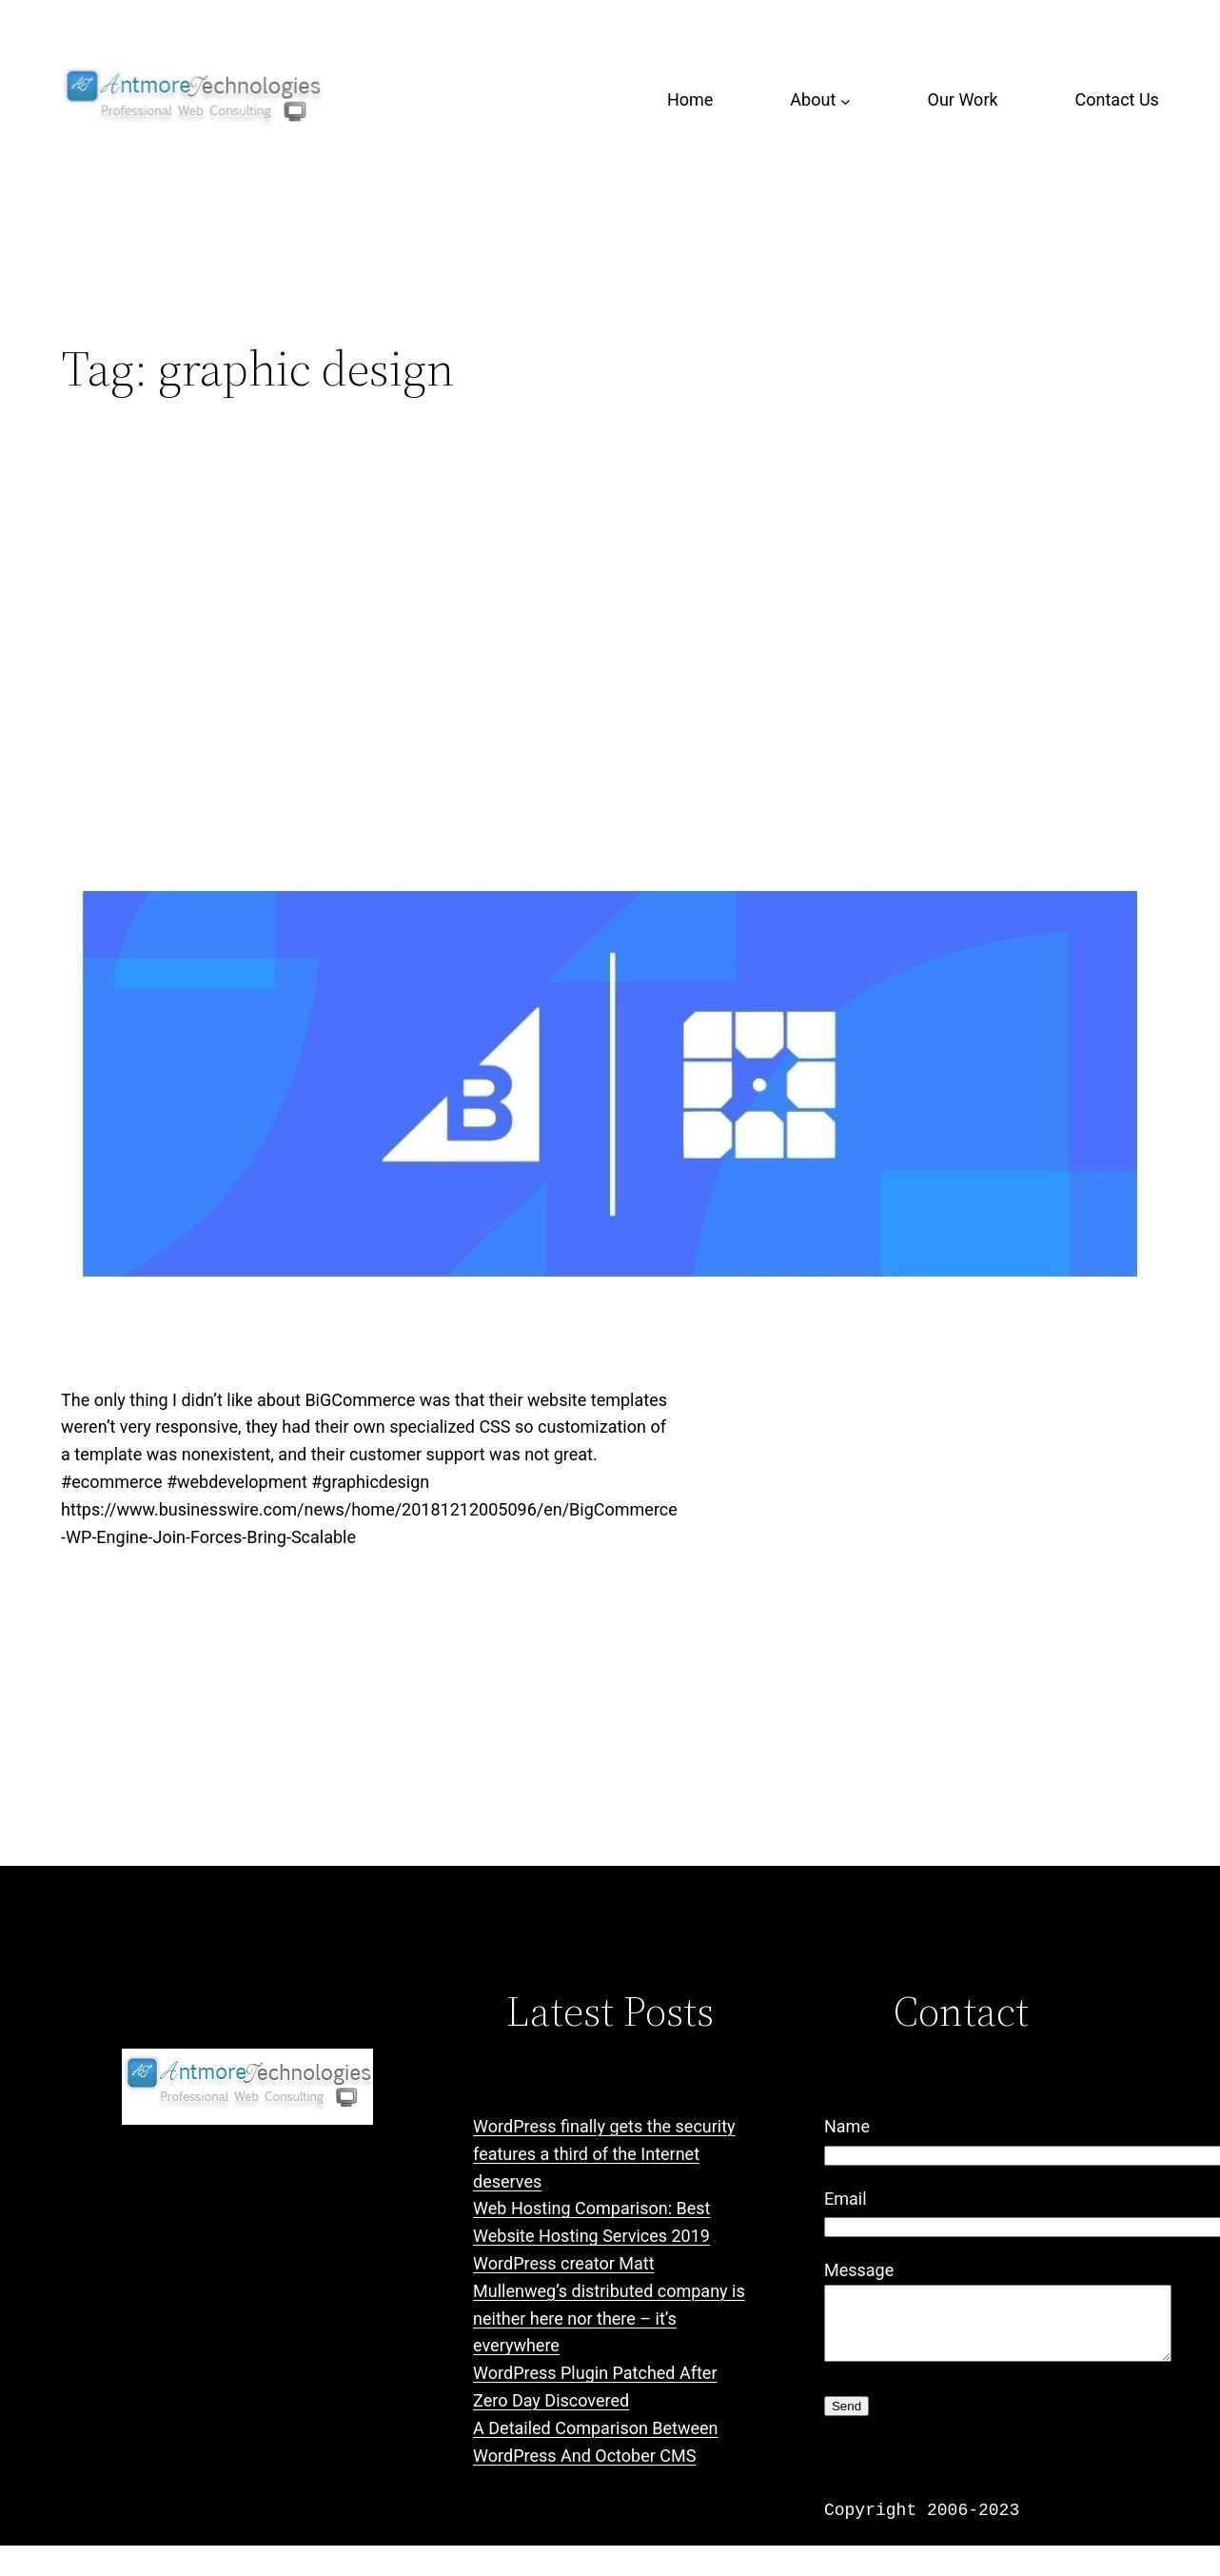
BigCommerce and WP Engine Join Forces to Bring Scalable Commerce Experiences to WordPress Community (562, 575)
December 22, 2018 (124, 1640)
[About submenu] (845, 100)
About (813, 99)
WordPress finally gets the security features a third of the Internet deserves (604, 2153)
